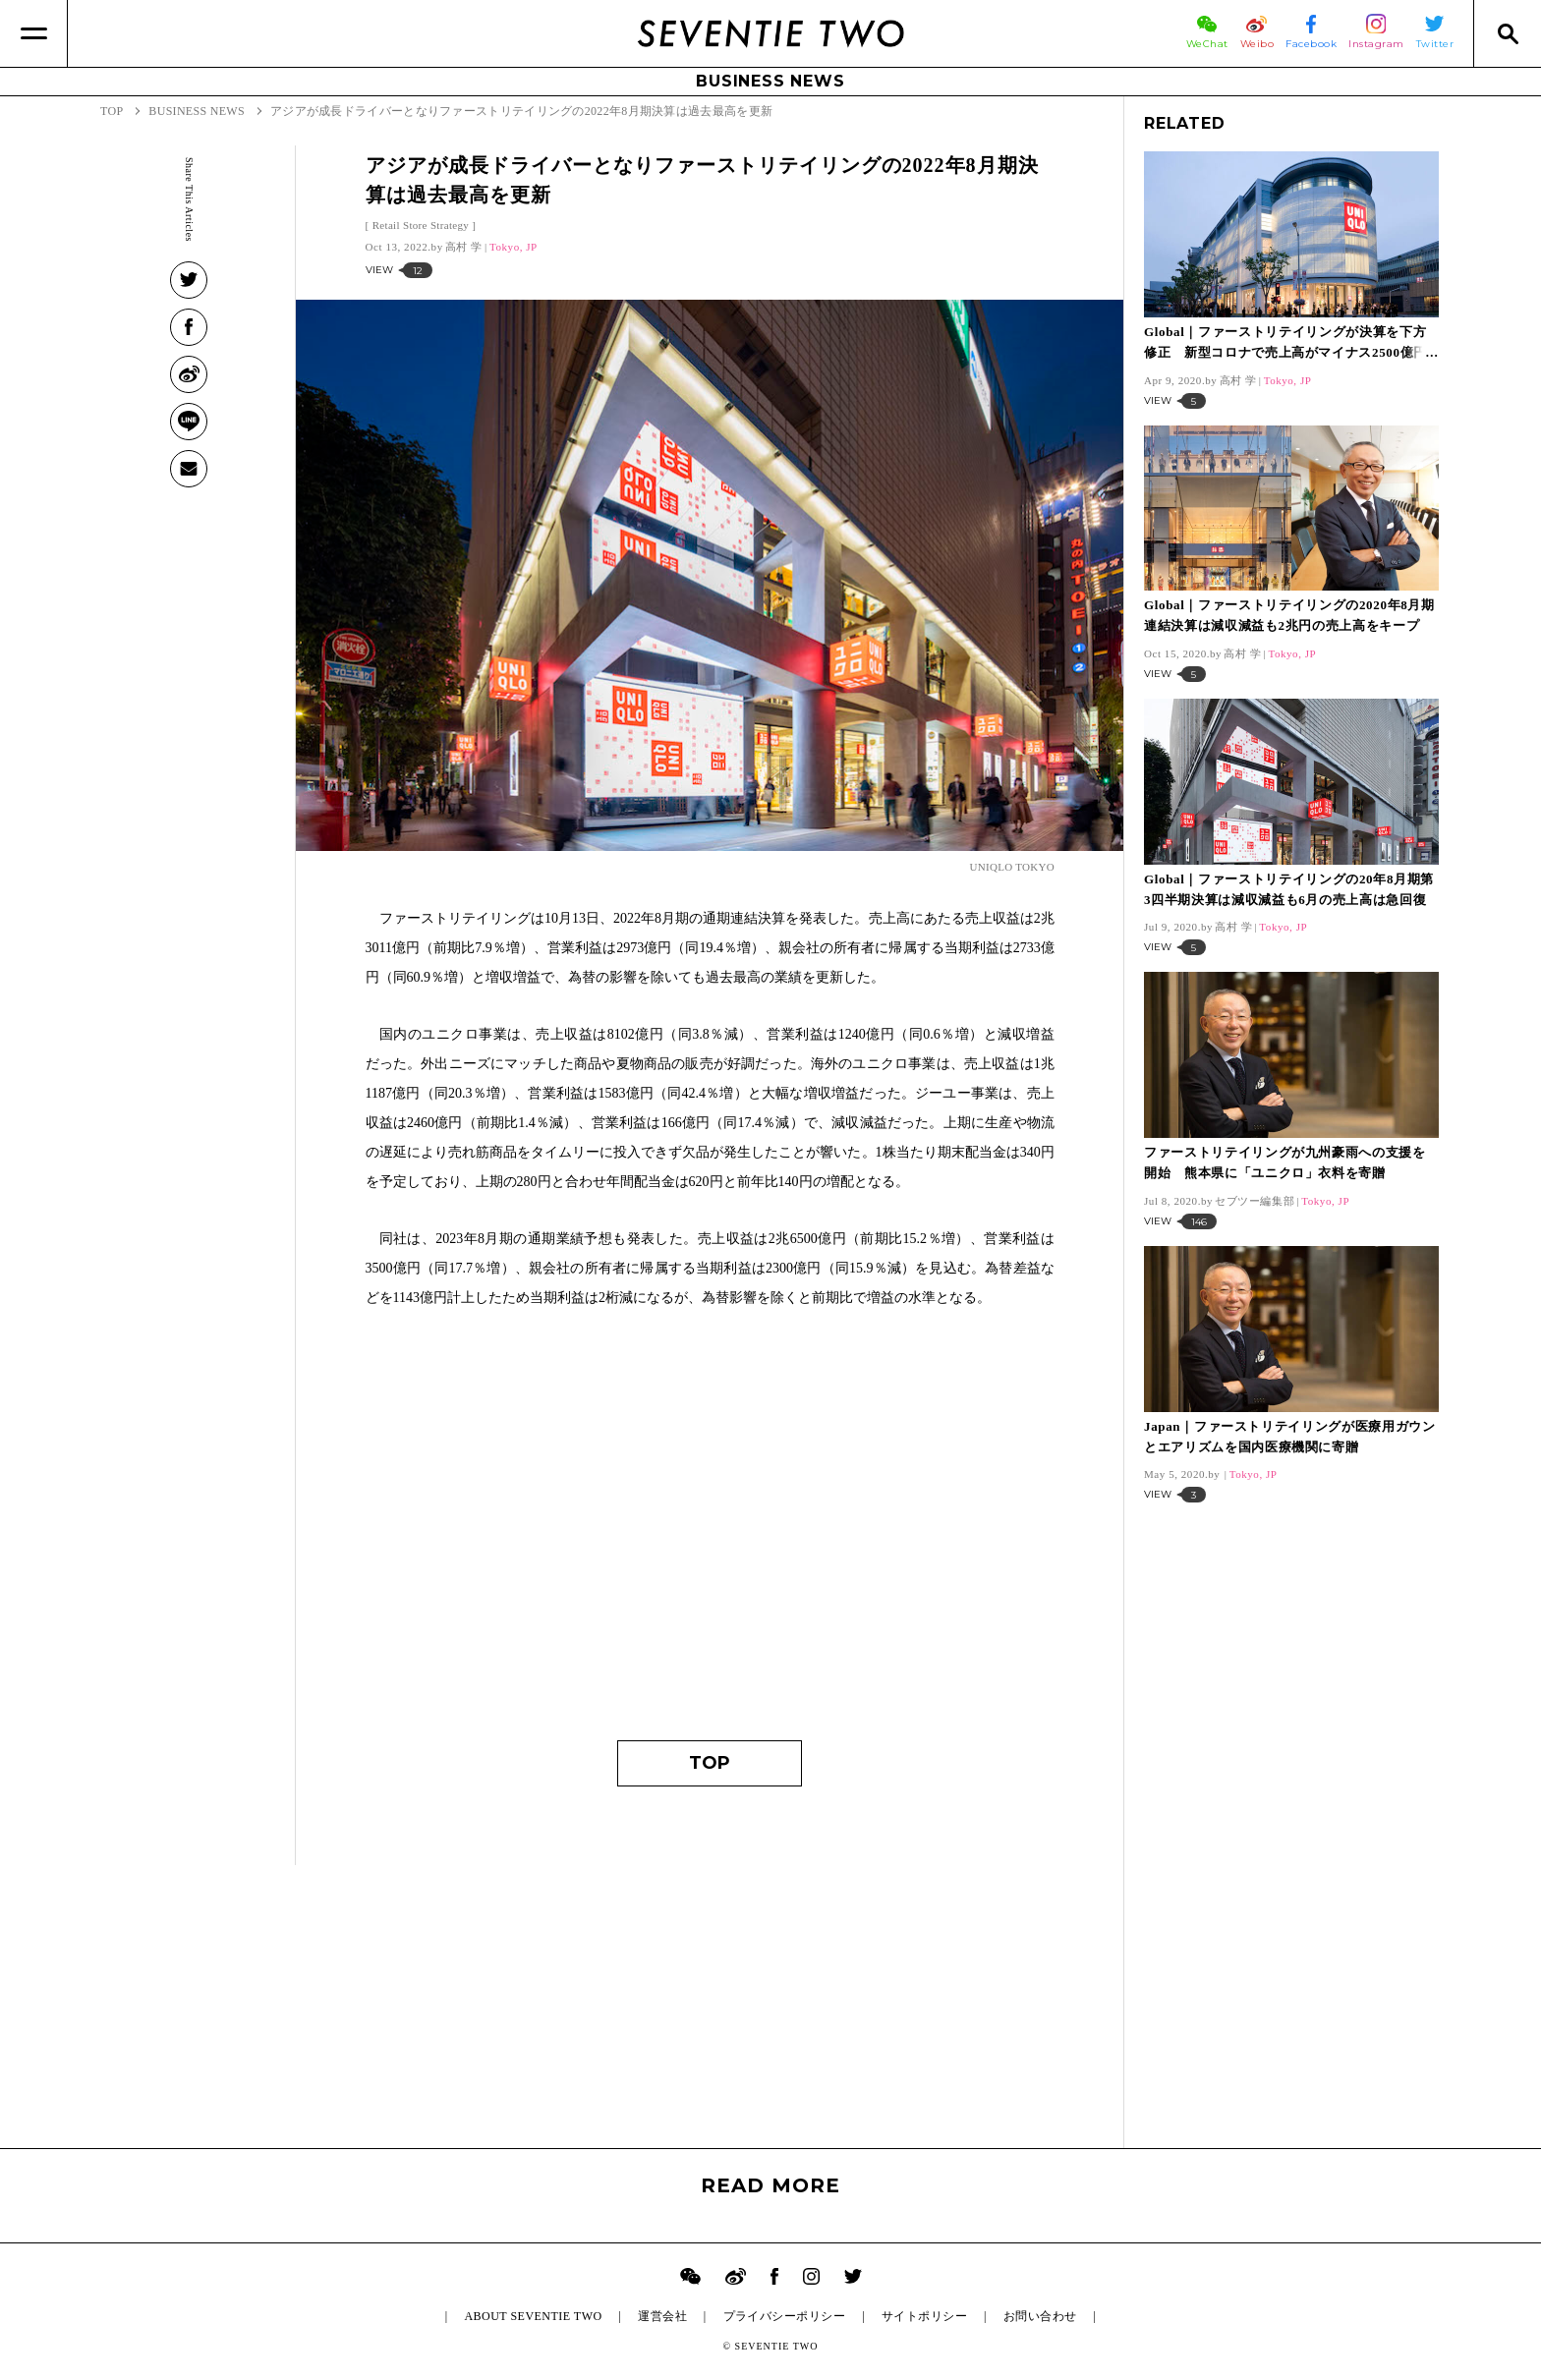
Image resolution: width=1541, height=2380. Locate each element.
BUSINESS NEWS (770, 81)
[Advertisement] (710, 1534)
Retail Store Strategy (421, 225)
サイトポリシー (924, 2316)
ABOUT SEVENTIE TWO (532, 2316)
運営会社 (662, 2316)
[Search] (1507, 33)
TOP (709, 1763)
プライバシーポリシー (784, 2316)
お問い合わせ (1040, 2316)
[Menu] (34, 33)
